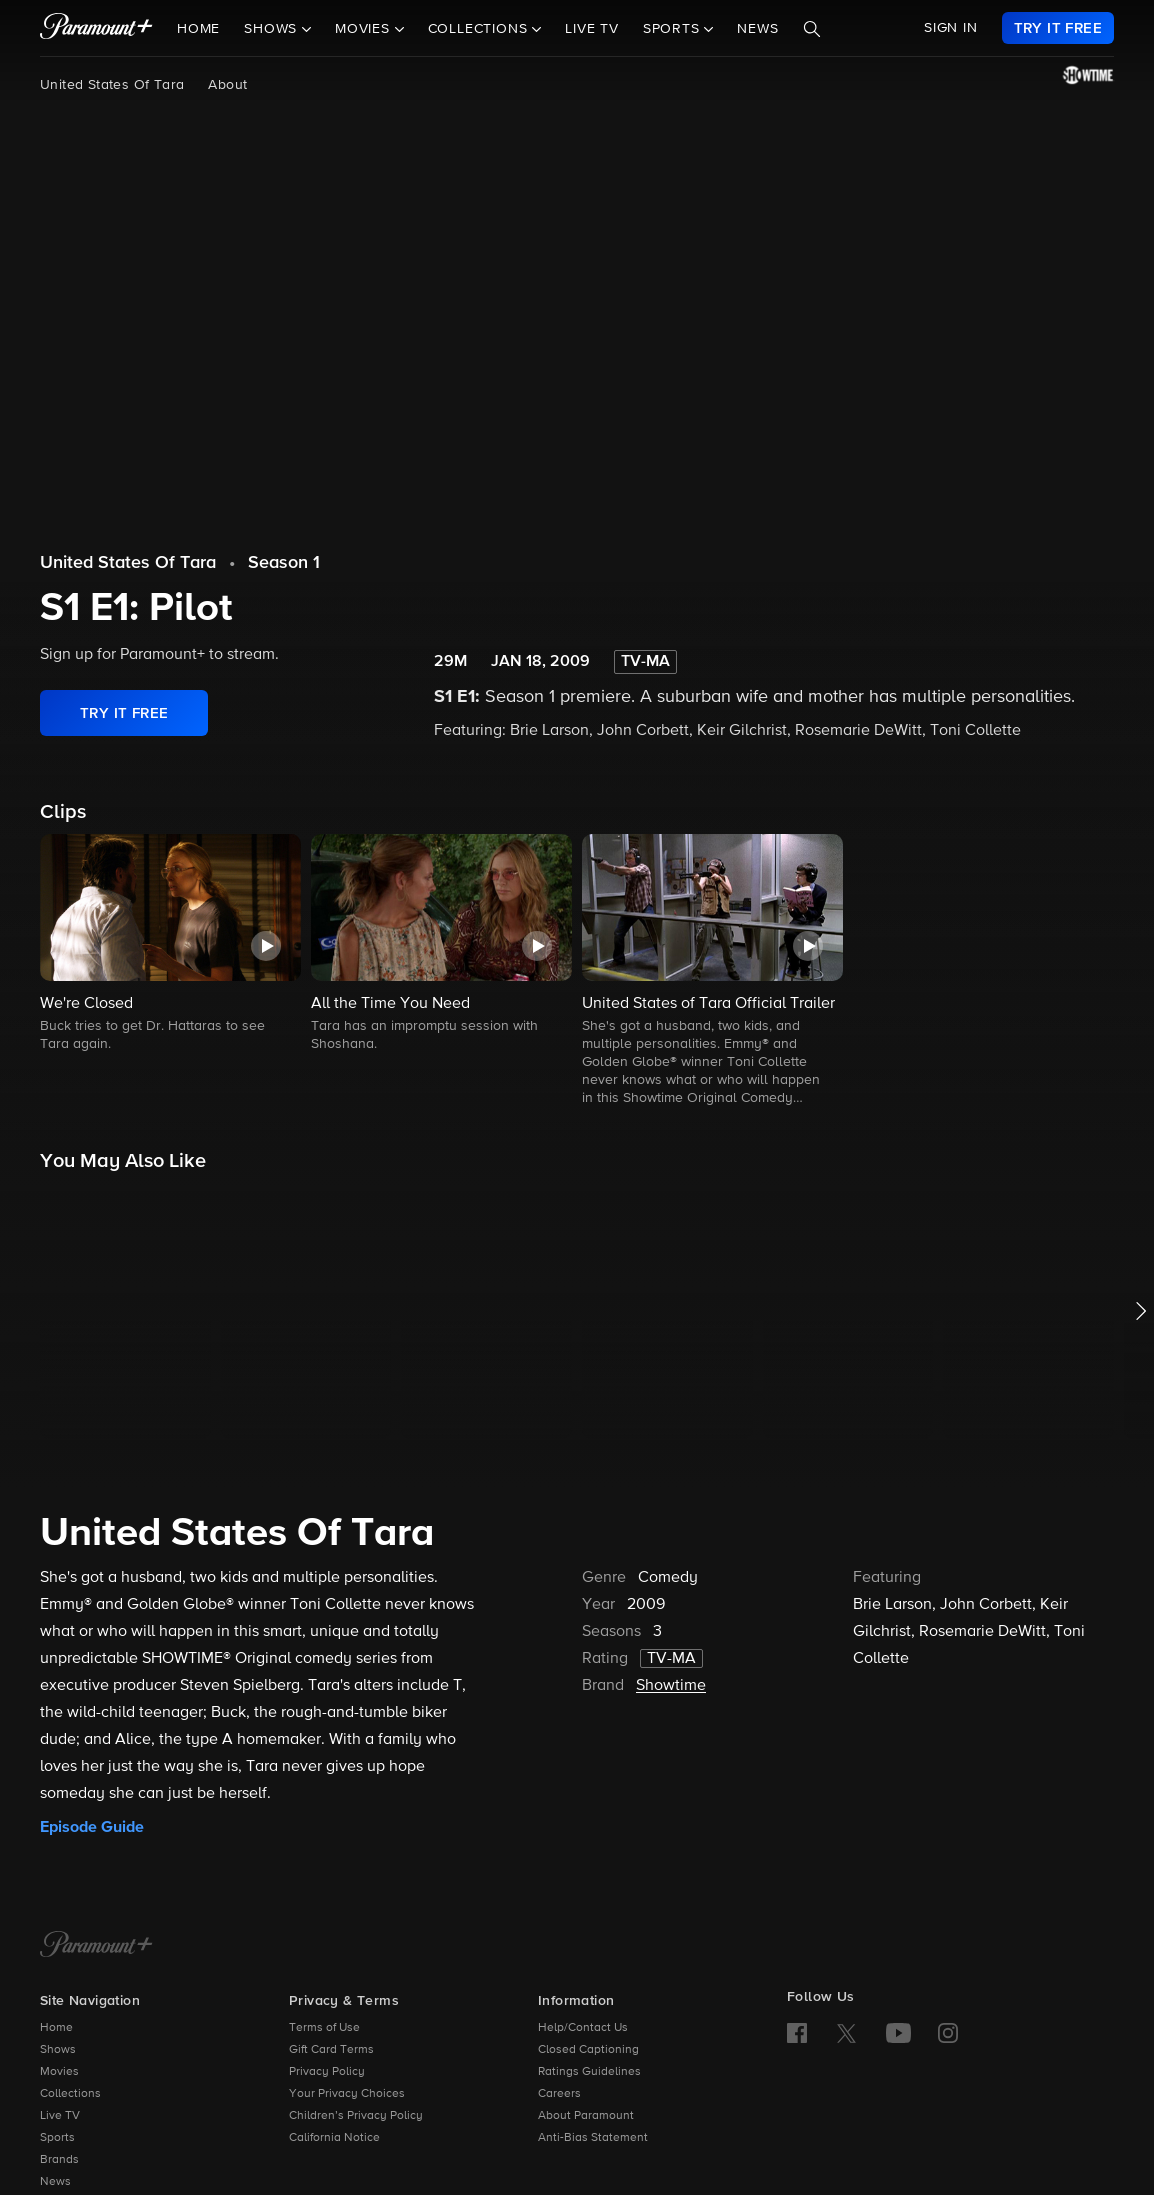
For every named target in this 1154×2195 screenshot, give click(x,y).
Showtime (671, 1686)
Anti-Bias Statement (593, 2138)
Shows (58, 2050)
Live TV (592, 29)
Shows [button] (273, 29)
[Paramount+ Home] (96, 1946)
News (757, 29)
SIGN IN (951, 28)
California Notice (334, 2138)
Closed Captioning (588, 2050)
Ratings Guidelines (589, 2072)
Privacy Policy (327, 2072)
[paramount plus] (96, 28)
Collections (70, 2094)
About (227, 85)
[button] (170, 944)
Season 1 (284, 563)
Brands (59, 2160)
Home (198, 29)
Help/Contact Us (583, 2028)
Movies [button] (365, 29)
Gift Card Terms (331, 2050)
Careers (559, 2094)
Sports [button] (674, 29)
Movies (59, 2072)
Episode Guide (92, 1827)
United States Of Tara (112, 85)
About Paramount (586, 2116)
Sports (57, 2138)
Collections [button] (480, 29)
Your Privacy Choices (347, 2094)
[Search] (812, 29)
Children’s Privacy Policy (356, 2116)
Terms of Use (324, 2028)
